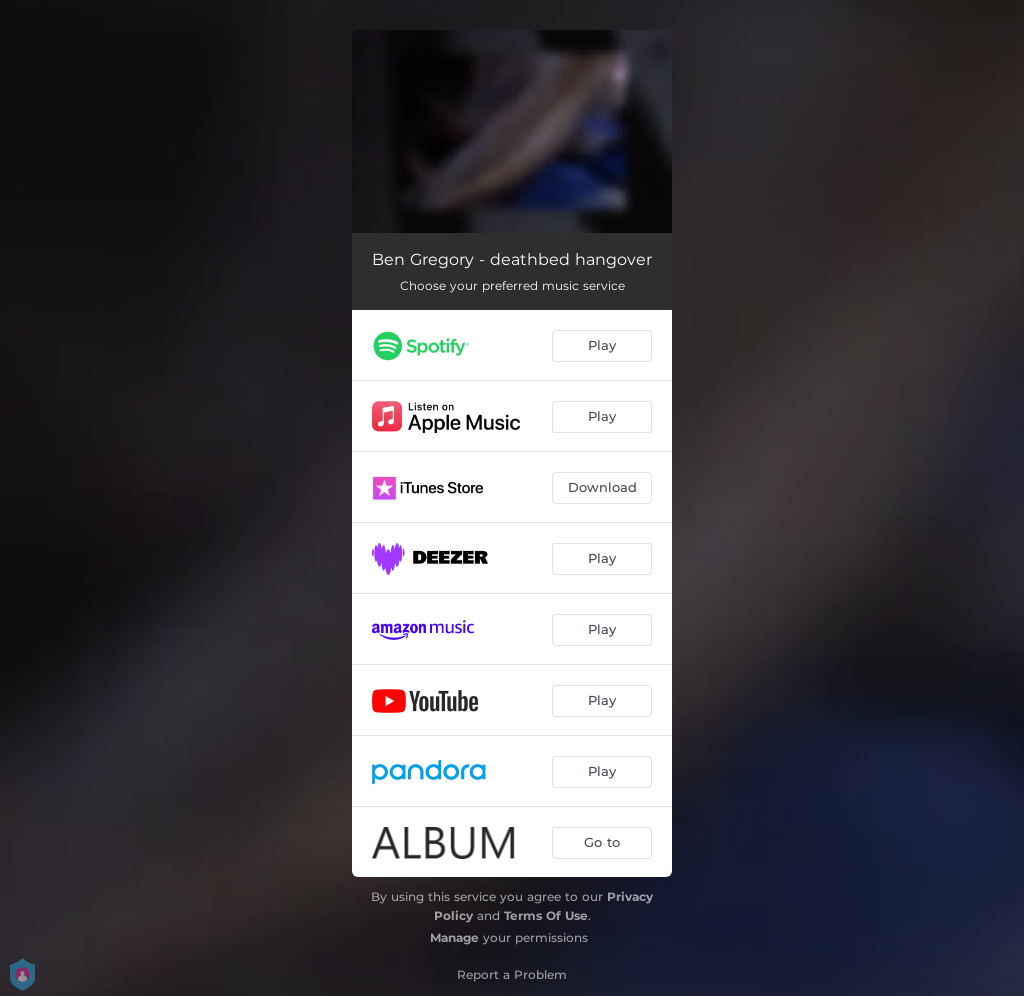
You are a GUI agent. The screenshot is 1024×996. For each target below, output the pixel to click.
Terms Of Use (546, 915)
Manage (454, 937)
